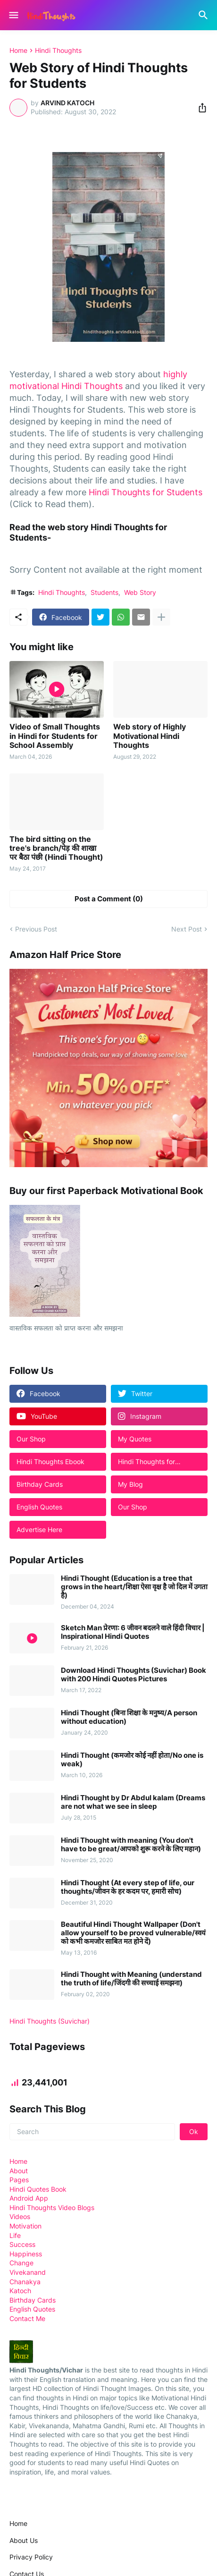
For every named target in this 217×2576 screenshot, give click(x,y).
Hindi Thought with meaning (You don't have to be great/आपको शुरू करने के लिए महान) (131, 1844)
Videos (19, 2216)
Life (15, 2235)
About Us (23, 2540)
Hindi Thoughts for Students (145, 492)
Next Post (186, 929)
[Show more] (161, 617)
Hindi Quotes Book (38, 2189)
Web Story (140, 592)
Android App (28, 2198)
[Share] (200, 108)
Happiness (25, 2254)
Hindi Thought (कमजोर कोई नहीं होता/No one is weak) (132, 1759)
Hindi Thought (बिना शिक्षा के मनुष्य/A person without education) (129, 1717)
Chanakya (25, 2282)
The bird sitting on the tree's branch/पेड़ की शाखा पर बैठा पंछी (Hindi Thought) (56, 848)
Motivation (25, 2226)
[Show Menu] (13, 15)
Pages (19, 2180)
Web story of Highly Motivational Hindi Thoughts (149, 735)
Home (18, 50)
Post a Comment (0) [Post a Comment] (109, 898)
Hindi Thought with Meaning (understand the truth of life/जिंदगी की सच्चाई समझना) (131, 1978)
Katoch (20, 2291)
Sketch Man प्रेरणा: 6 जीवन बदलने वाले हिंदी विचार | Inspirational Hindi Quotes (133, 1632)
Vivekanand (27, 2272)
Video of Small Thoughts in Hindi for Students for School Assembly (54, 735)
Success (22, 2244)
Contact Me (27, 2318)
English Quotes (32, 2309)
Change (21, 2263)
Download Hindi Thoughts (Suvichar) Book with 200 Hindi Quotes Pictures (133, 1674)
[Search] (204, 15)
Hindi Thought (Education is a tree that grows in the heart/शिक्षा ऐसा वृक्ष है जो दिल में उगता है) (134, 1587)
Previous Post (36, 929)
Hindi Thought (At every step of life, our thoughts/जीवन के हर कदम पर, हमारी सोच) (127, 1887)
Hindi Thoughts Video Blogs (51, 2207)
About (18, 2171)
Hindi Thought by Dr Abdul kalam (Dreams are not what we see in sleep (133, 1802)
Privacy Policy (31, 2557)
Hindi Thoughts (58, 50)
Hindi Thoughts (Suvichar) (49, 2021)
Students (104, 592)
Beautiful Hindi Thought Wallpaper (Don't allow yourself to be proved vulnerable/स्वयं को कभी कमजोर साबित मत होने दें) (133, 1933)
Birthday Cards (32, 2300)
